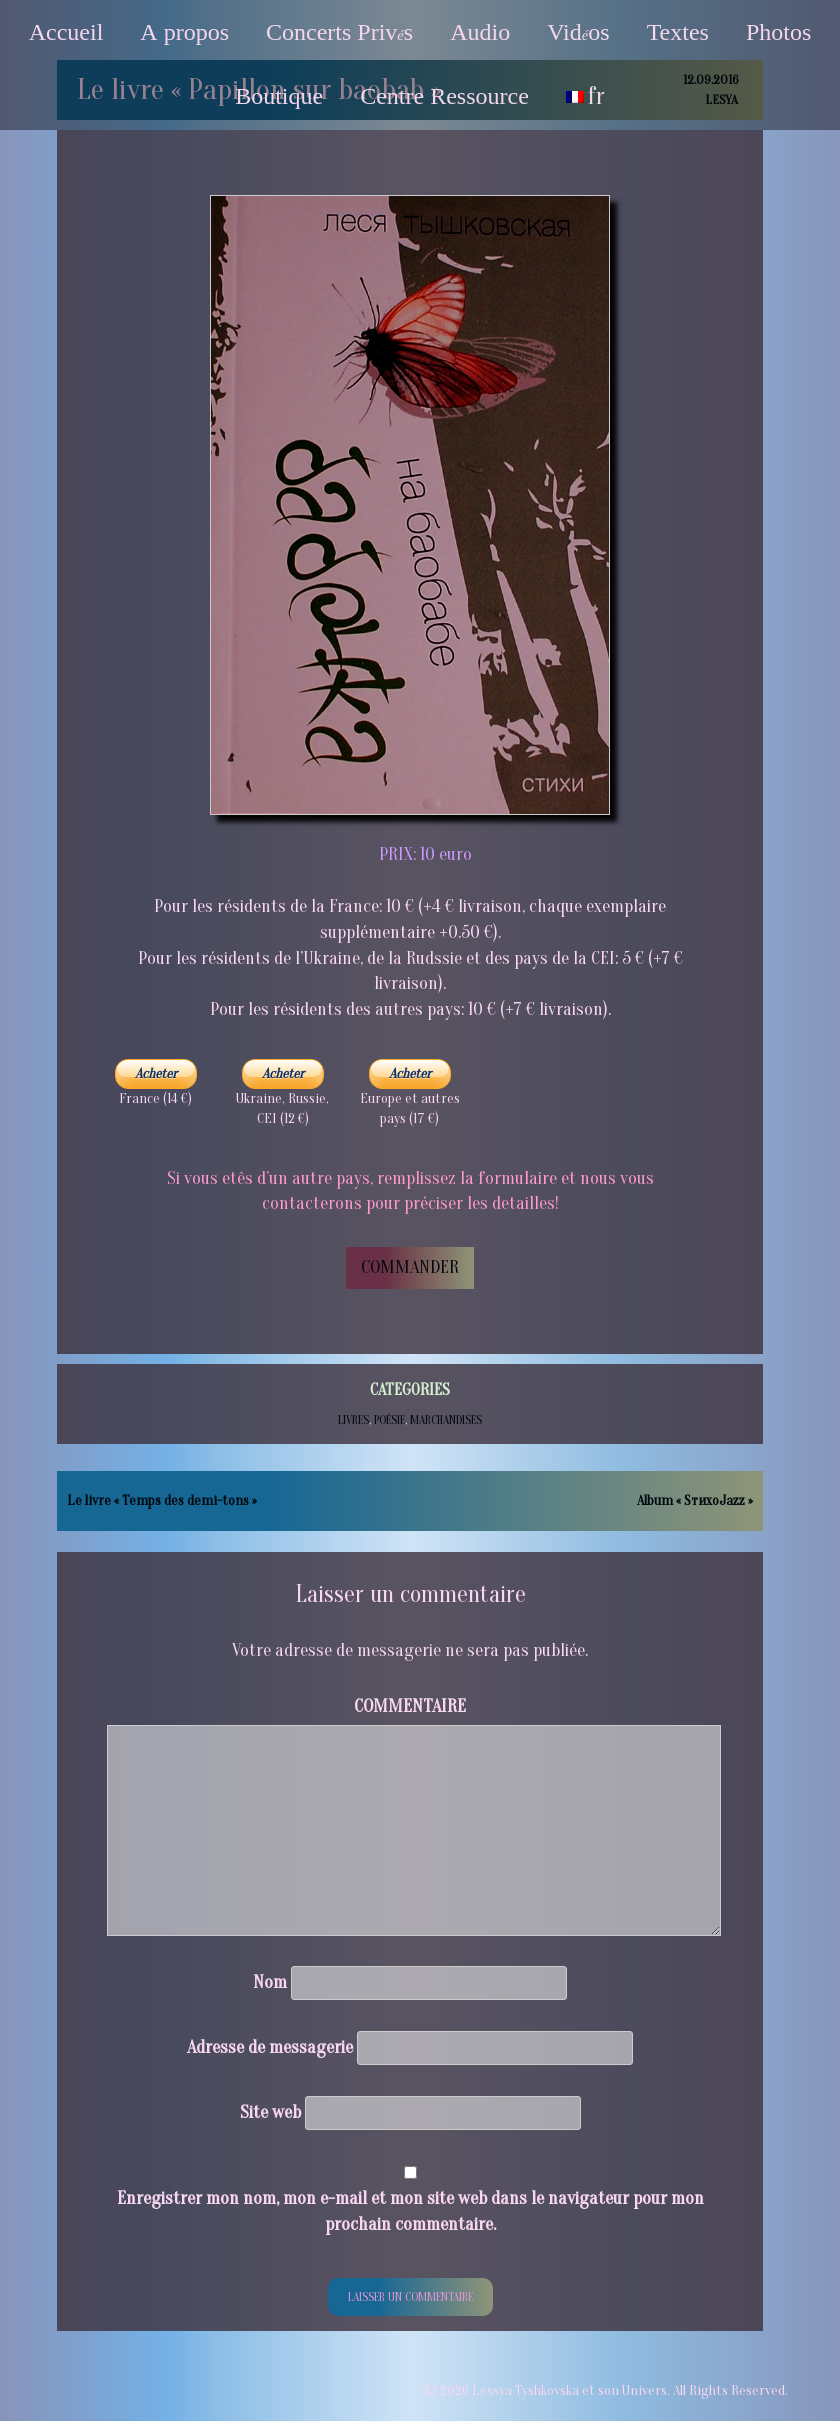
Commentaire (410, 1706)
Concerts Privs (339, 32)
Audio (480, 32)
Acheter (156, 1073)
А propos (184, 32)
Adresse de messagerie (270, 2047)
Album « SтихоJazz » (695, 1500)
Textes (678, 32)
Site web (270, 2112)
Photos (778, 32)
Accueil (66, 32)
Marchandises (446, 1420)
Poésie (389, 1420)
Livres (353, 1420)
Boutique (279, 96)
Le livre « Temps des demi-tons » (162, 1500)
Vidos (578, 32)
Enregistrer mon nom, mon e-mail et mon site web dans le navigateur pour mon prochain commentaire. (410, 2211)
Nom (270, 1982)
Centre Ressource (444, 96)
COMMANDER (410, 1267)
